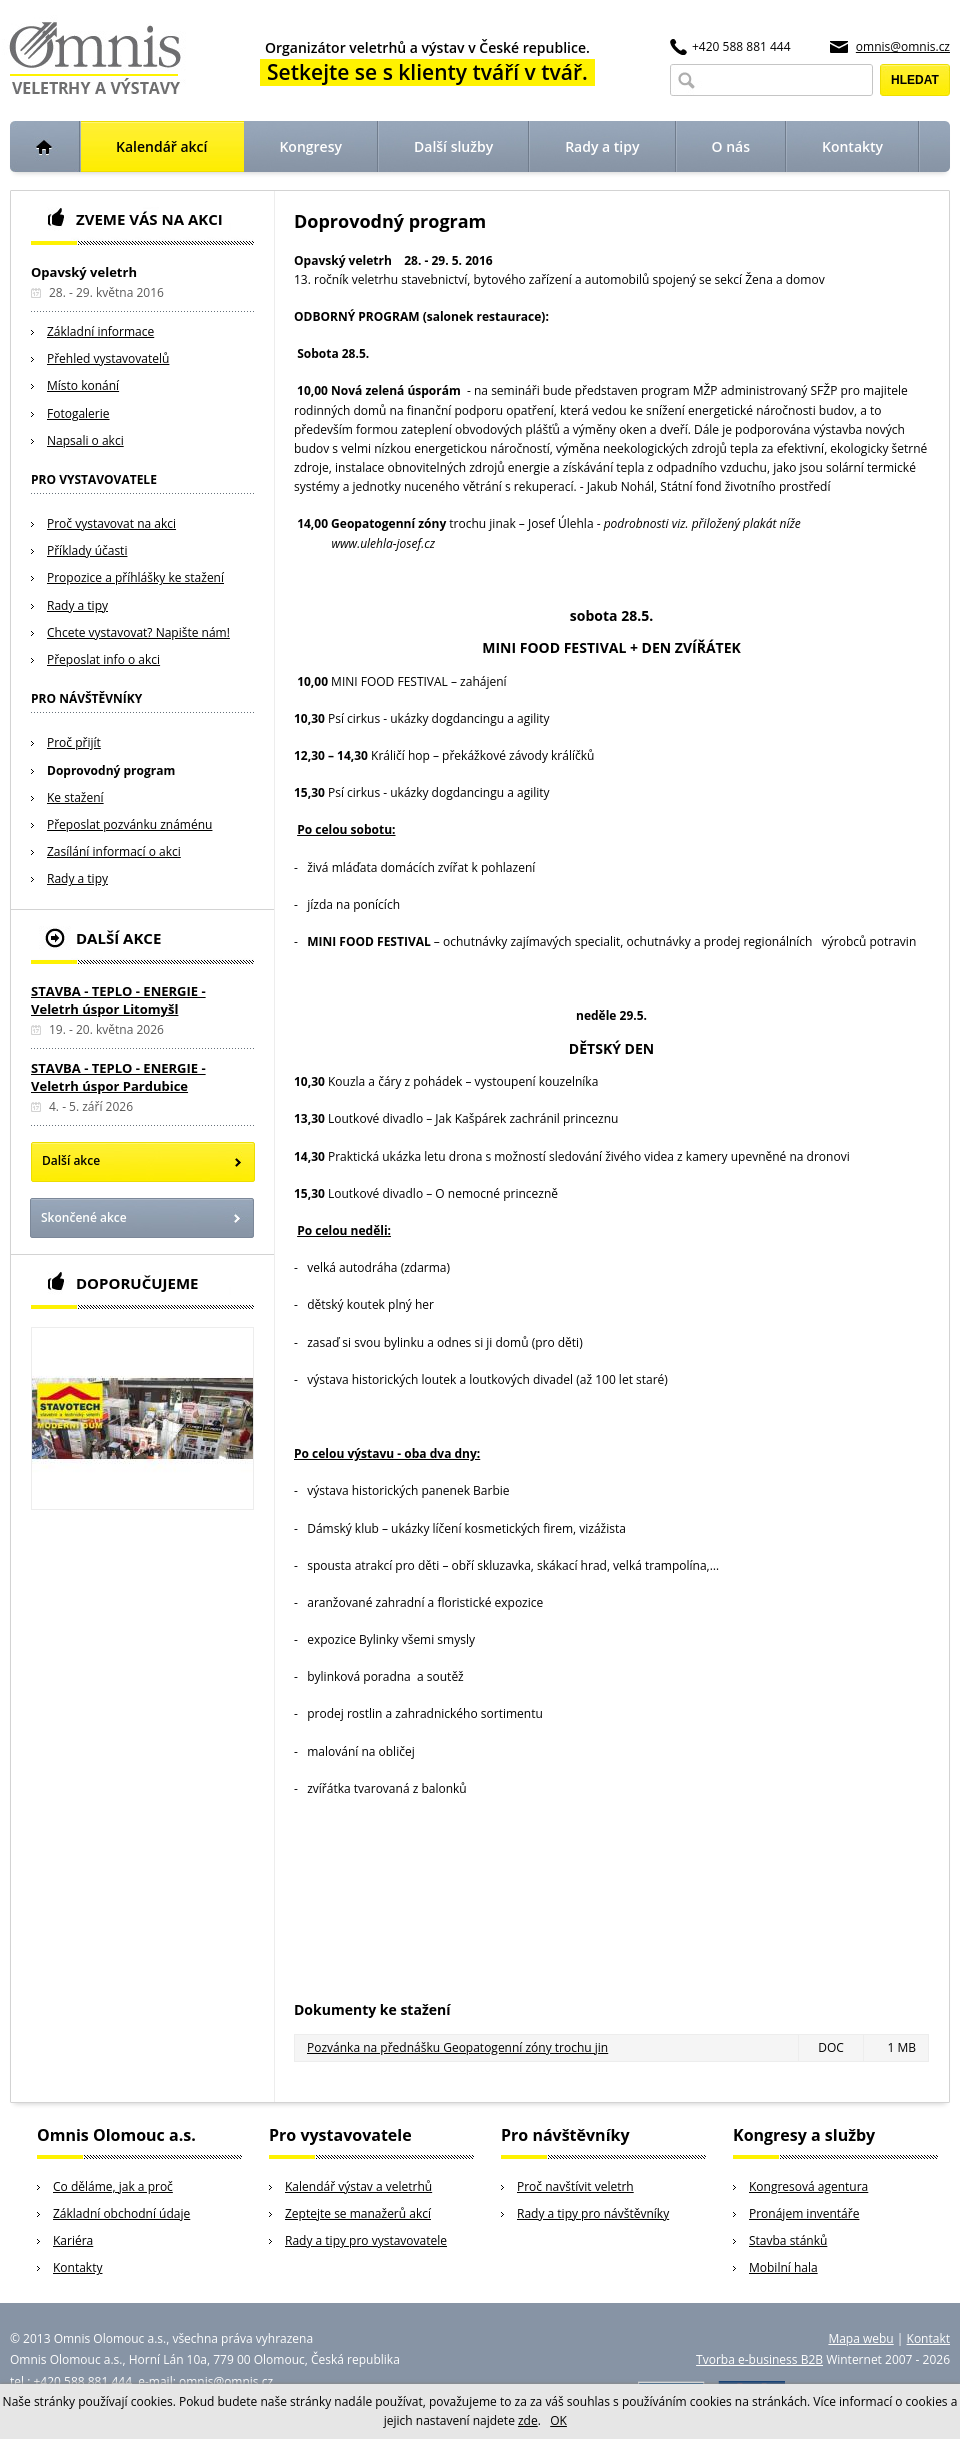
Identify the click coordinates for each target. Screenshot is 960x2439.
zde (528, 2420)
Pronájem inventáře (804, 2213)
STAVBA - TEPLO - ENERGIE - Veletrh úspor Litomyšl (118, 1000)
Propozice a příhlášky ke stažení (135, 577)
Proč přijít (74, 742)
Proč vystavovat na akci (111, 523)
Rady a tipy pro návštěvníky (593, 2213)
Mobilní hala (783, 2267)
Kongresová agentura (808, 2186)
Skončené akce (84, 1217)
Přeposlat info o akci (103, 659)
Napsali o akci (85, 440)
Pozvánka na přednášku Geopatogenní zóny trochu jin (457, 2047)
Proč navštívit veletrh (575, 2186)
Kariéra (73, 2240)
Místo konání (83, 385)
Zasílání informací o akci (114, 851)
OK (558, 2420)
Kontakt (928, 2338)
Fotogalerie (78, 413)
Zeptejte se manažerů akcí (358, 2213)
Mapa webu (860, 2338)
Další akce (71, 1160)
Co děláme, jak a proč (113, 2186)
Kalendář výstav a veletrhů (358, 2186)
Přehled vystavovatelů (108, 358)
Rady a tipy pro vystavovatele (366, 2240)
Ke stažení (75, 797)
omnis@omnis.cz (903, 46)
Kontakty (77, 2267)
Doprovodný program (111, 770)
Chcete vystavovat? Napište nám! (138, 632)
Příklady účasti (87, 550)
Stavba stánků (788, 2240)
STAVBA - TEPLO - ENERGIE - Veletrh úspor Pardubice (118, 1077)
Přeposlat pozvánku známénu (129, 824)
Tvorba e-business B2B (759, 2359)
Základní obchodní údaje (121, 2213)
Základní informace (100, 331)
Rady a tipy (77, 605)
